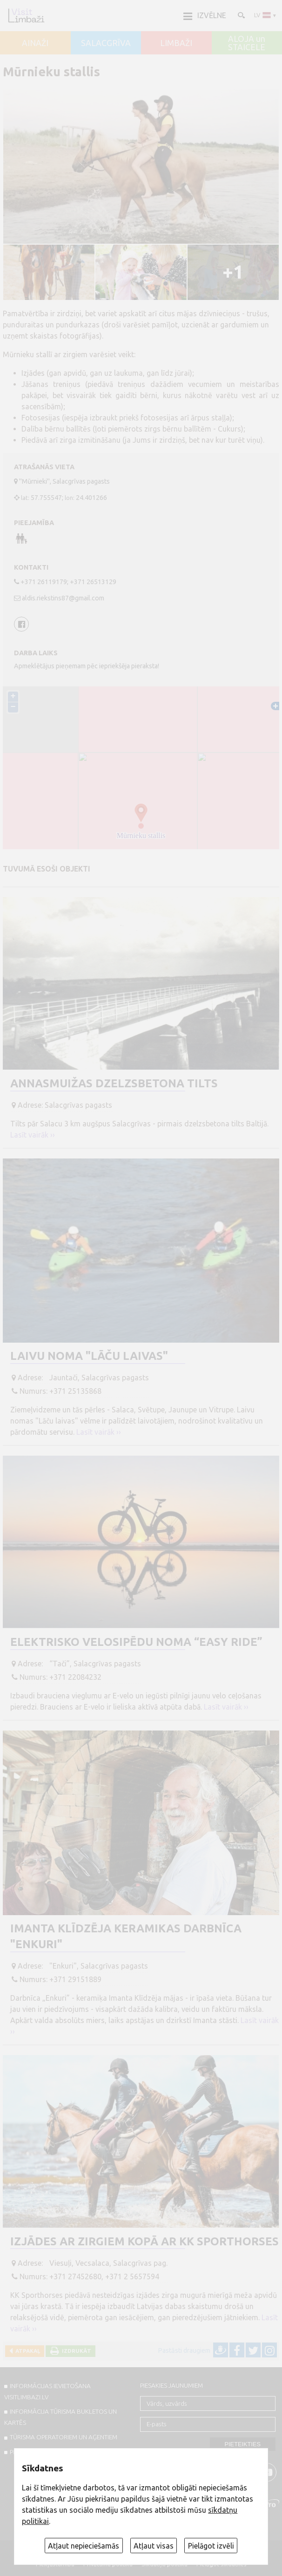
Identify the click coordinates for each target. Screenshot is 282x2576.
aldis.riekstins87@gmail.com (63, 598)
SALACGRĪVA (106, 43)
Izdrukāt (75, 2351)
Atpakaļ (26, 2351)
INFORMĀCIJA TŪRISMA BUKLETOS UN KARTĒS (60, 2417)
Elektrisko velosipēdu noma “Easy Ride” (136, 1642)
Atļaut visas (154, 2546)
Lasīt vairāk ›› (32, 1135)
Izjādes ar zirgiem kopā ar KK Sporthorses (144, 2241)
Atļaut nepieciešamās (83, 2546)
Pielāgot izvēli (211, 2546)
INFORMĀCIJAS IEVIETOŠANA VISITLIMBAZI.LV (47, 2391)
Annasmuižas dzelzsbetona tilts (114, 1083)
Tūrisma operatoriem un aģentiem (63, 2437)
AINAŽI (35, 43)
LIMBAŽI (176, 43)
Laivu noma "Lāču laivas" (89, 1356)
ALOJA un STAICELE (246, 43)
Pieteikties (243, 2444)
